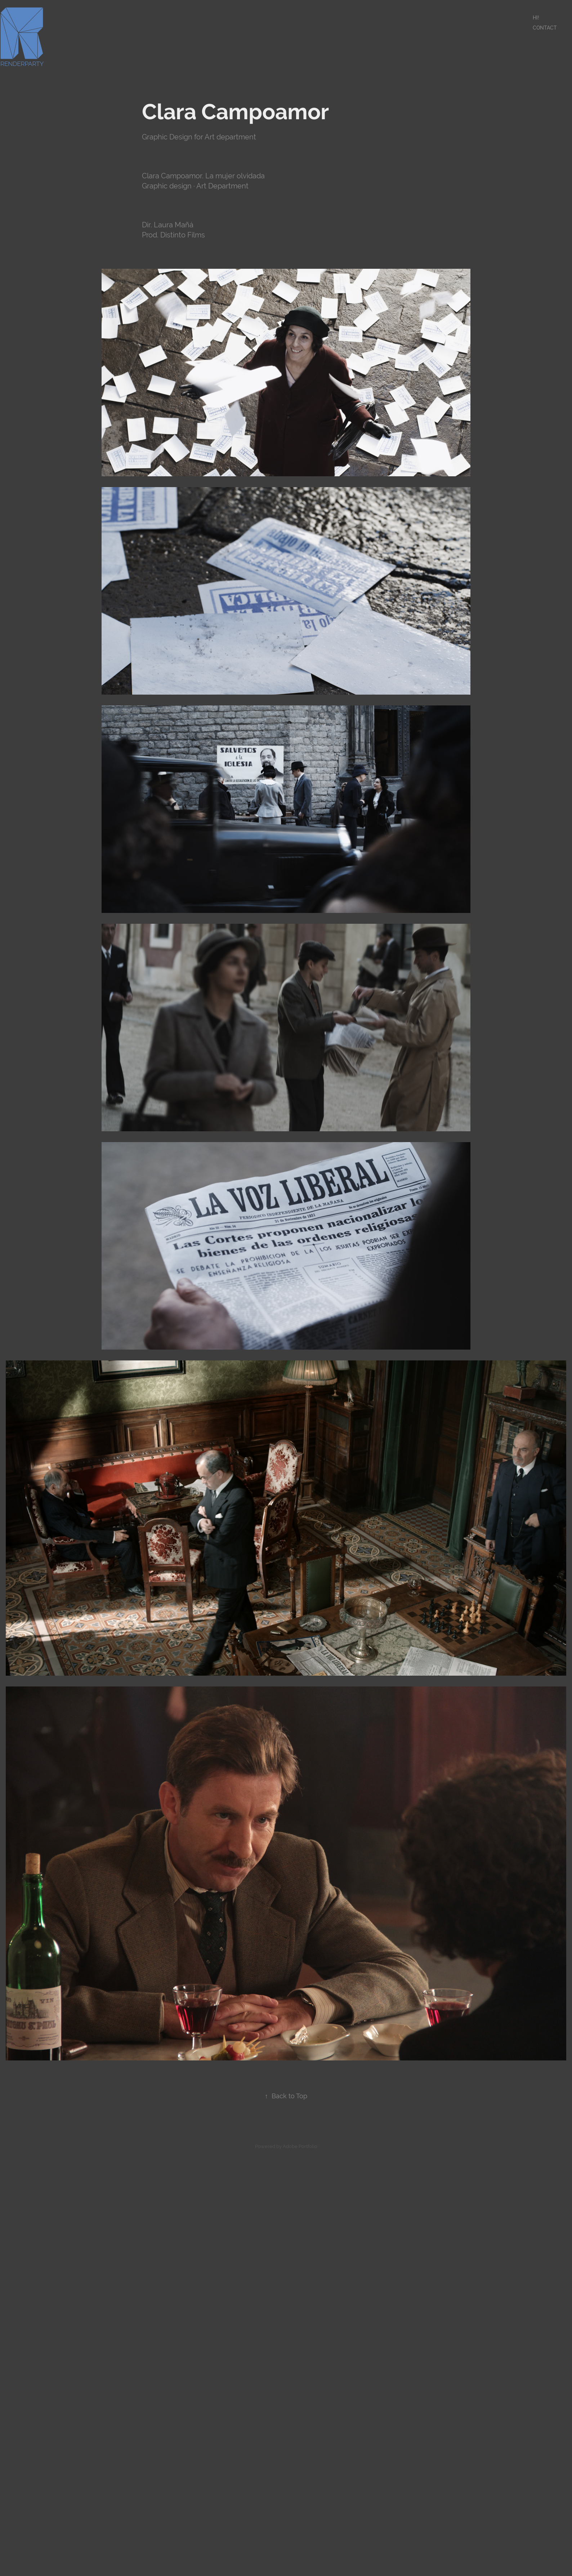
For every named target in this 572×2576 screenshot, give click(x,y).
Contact (545, 28)
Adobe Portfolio (300, 2146)
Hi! (536, 18)
